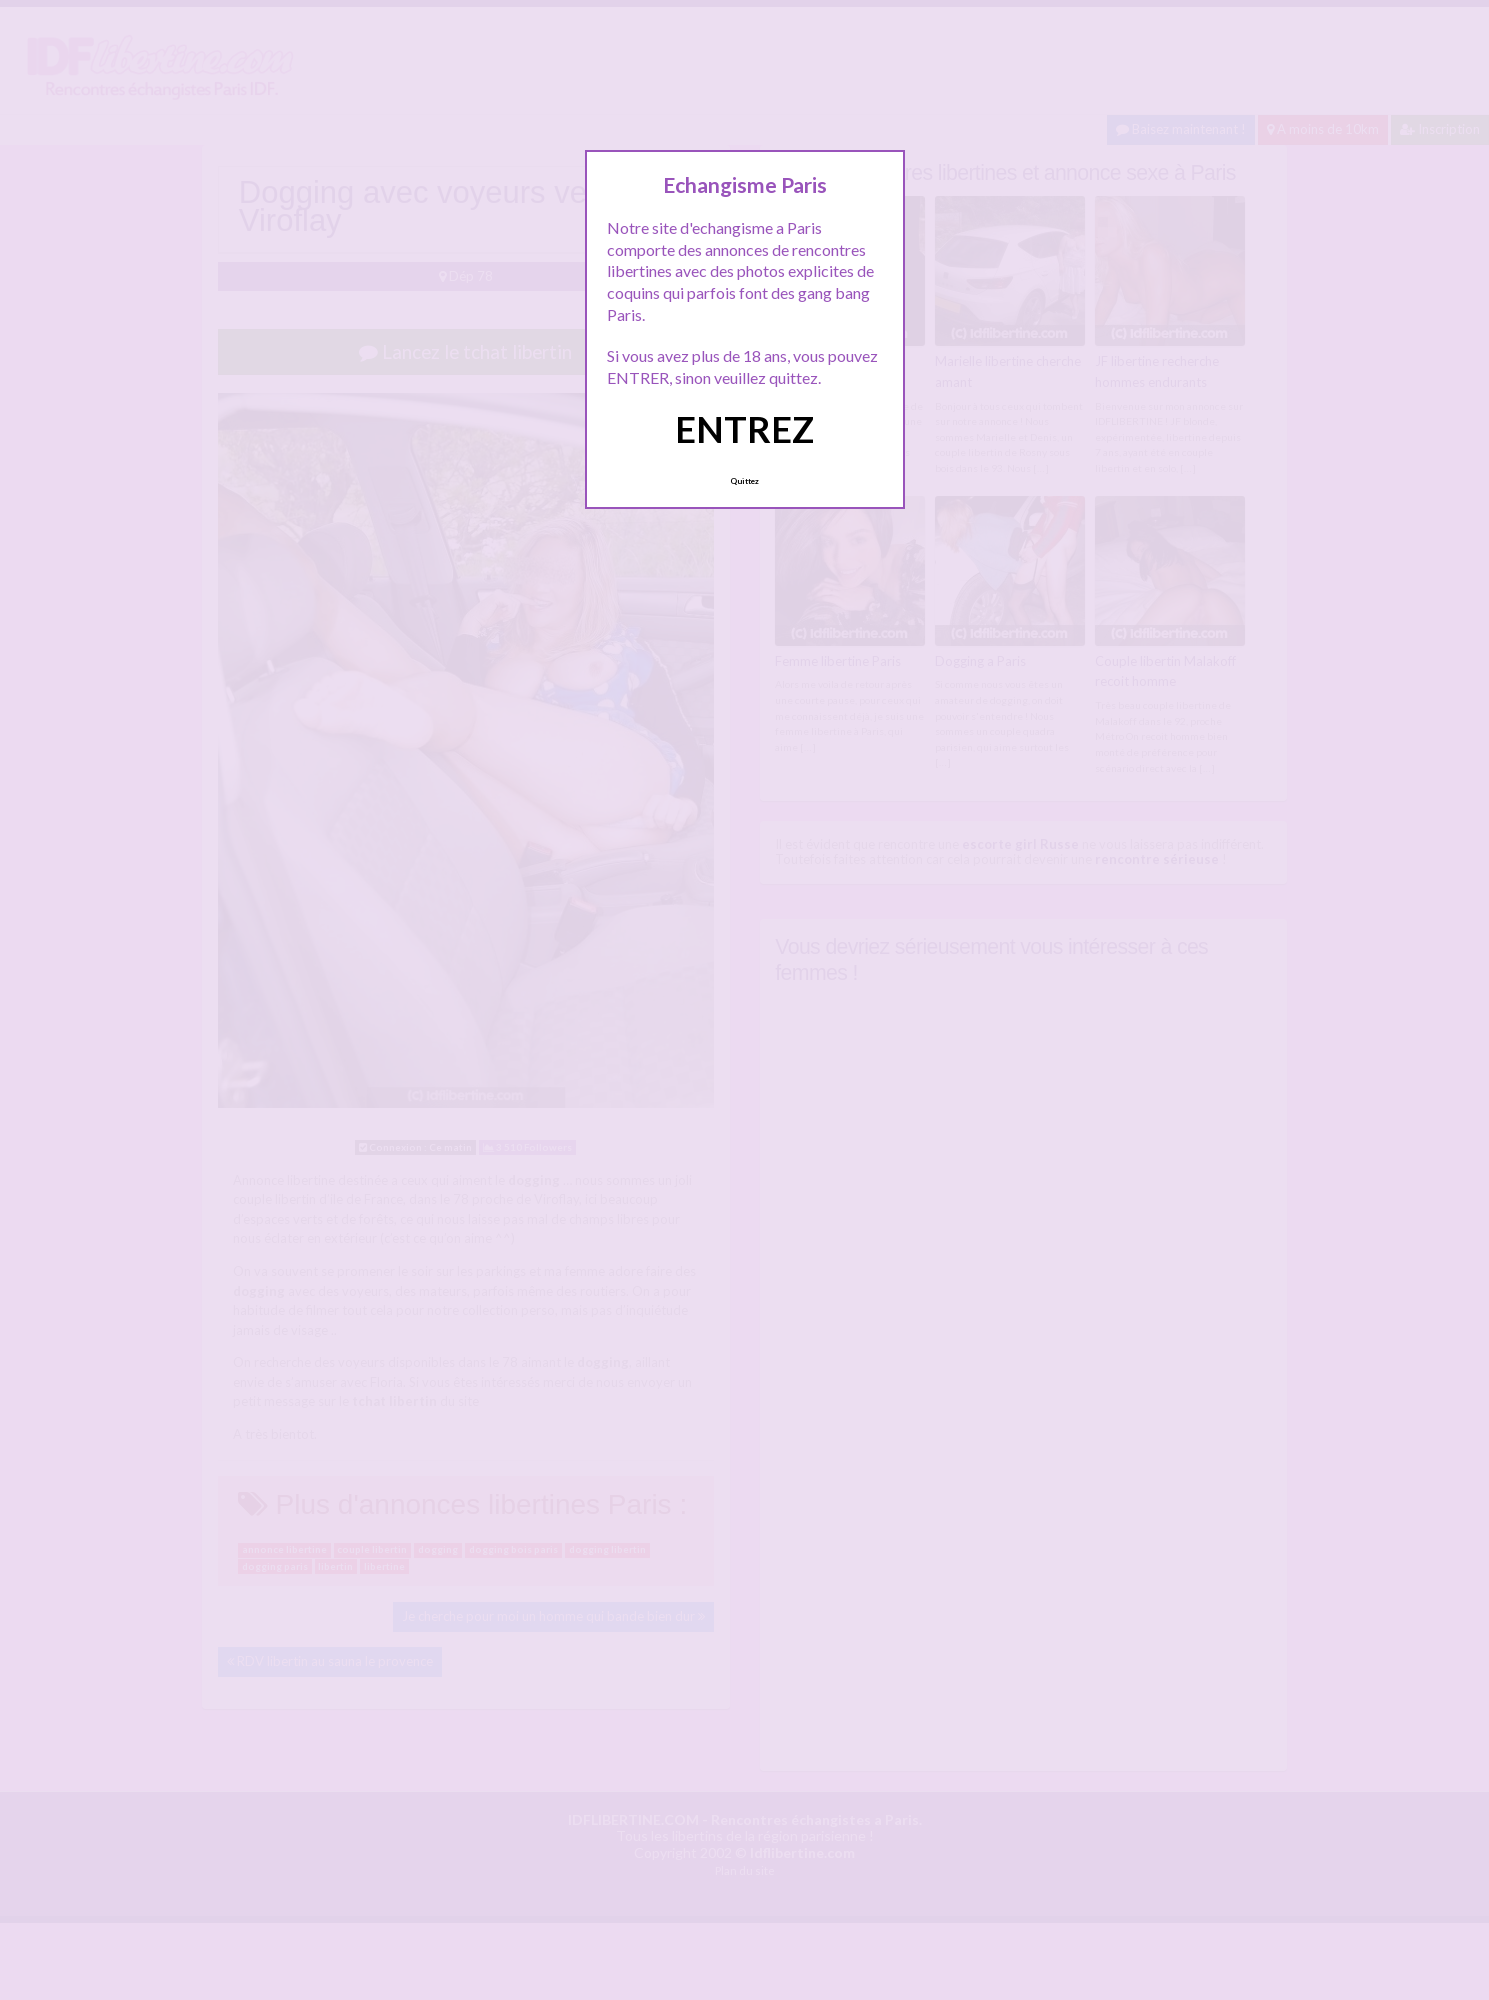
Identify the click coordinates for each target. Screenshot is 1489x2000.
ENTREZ (744, 429)
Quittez (744, 481)
